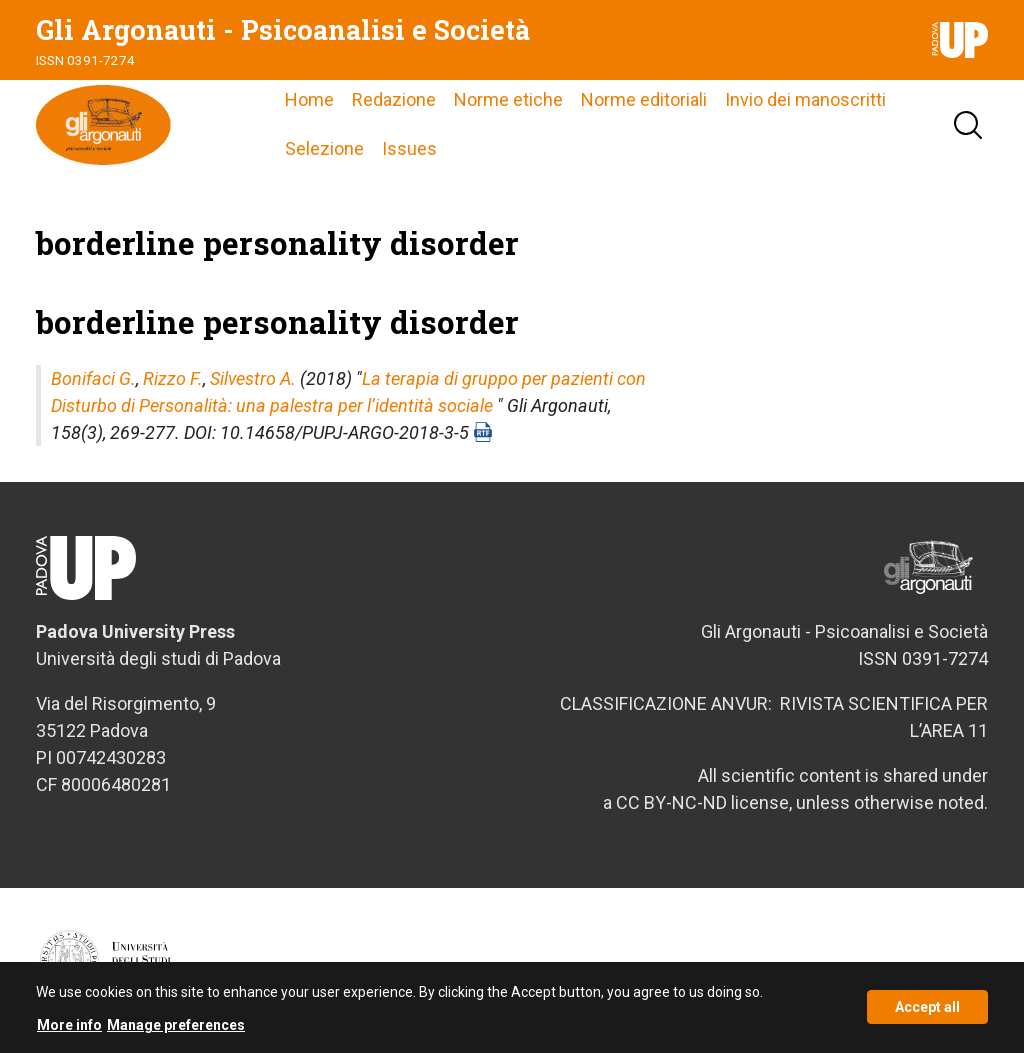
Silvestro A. (253, 378)
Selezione (324, 148)
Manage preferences (176, 1030)
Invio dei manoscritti (805, 99)
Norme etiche (508, 99)
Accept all (927, 1013)
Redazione (394, 99)
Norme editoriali (644, 99)
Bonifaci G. (93, 378)
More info (69, 1030)
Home (309, 99)
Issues (409, 148)
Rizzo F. (173, 378)
